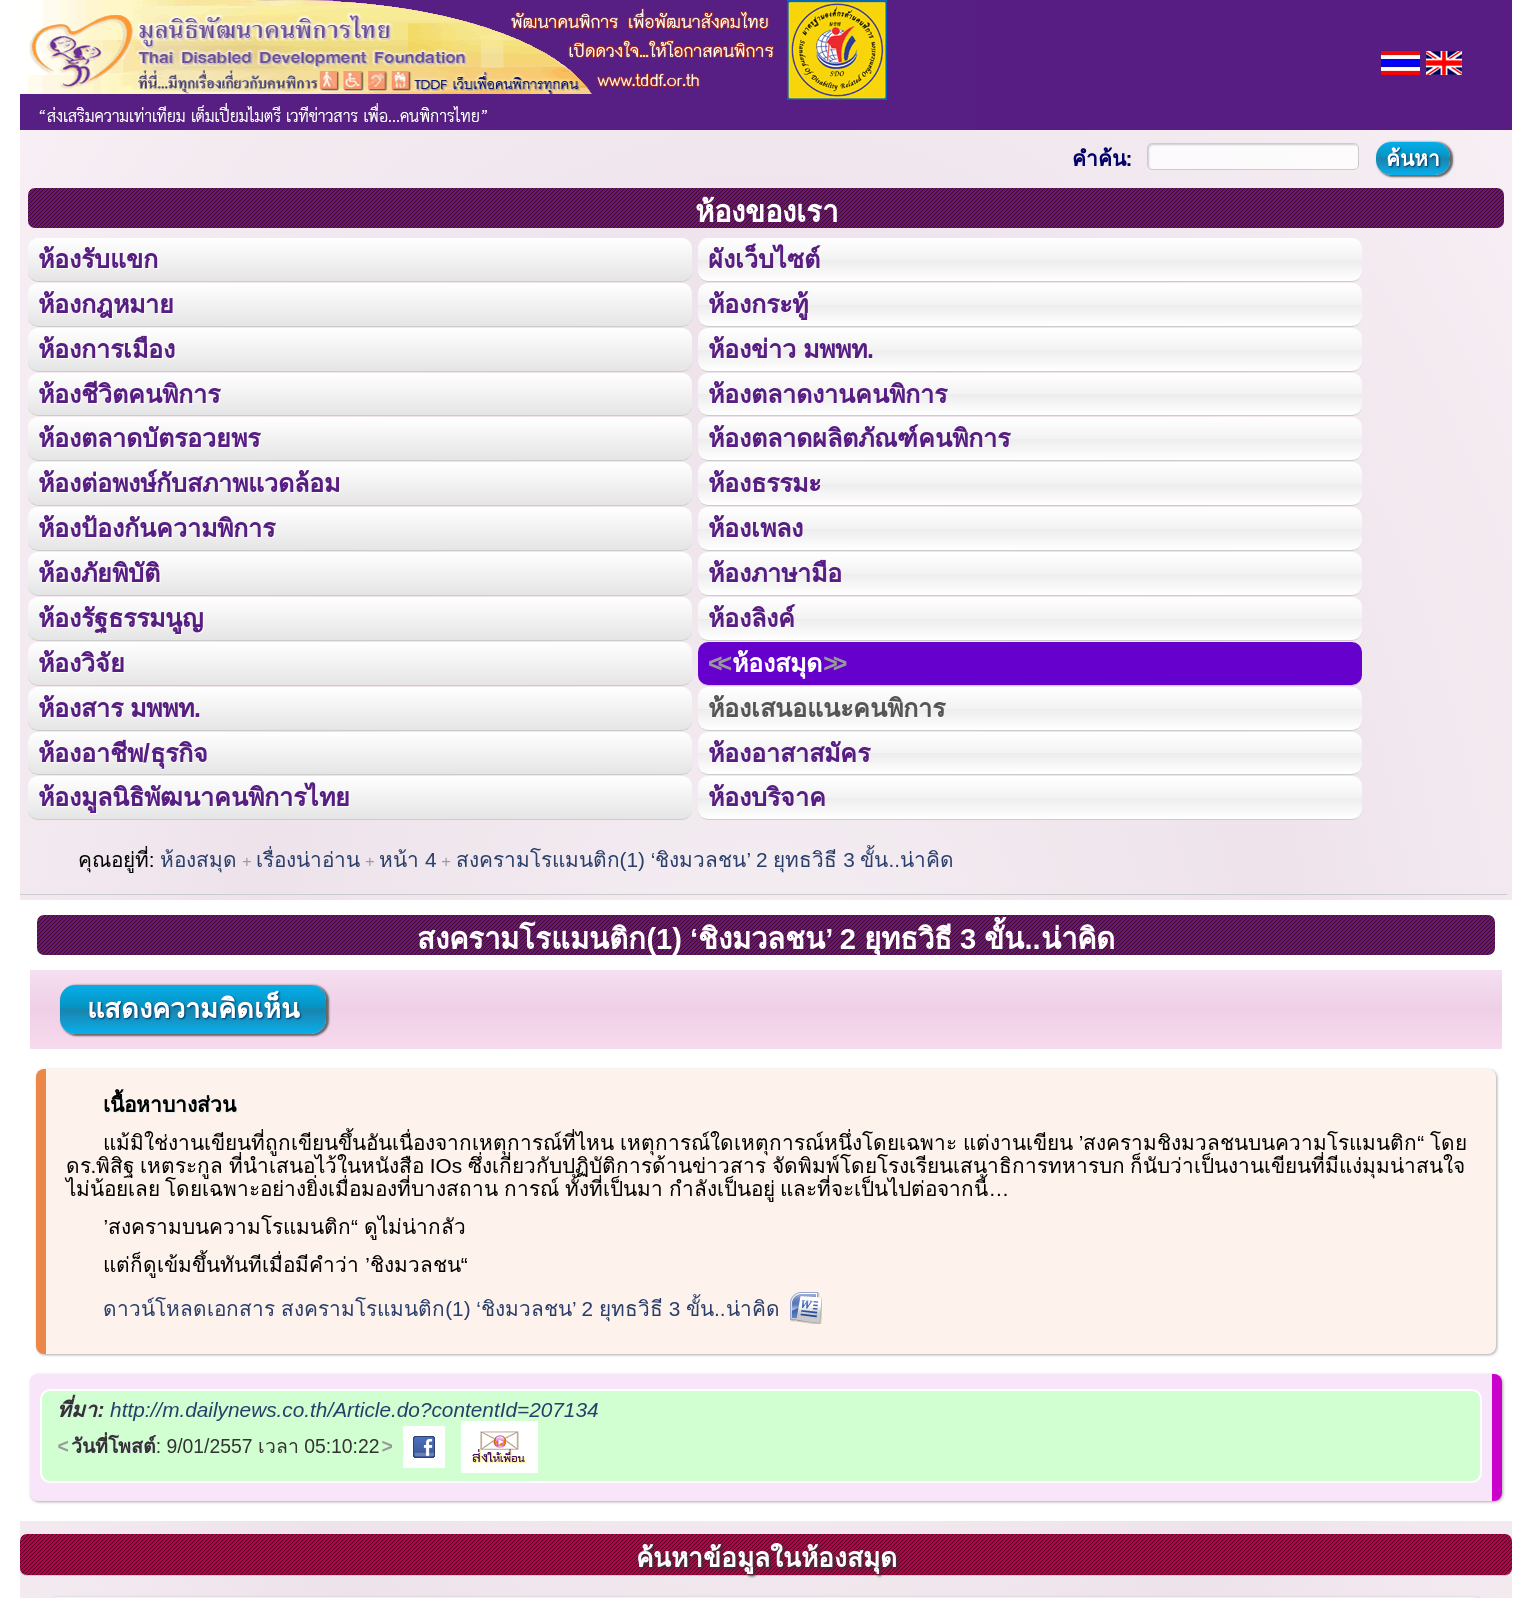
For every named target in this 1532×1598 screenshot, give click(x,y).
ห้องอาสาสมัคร (789, 750)
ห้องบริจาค (767, 795)
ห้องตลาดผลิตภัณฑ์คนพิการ (859, 437)
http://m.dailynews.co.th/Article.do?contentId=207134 (354, 1406)
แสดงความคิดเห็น (193, 1006)
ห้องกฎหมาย (106, 303)
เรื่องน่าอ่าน (308, 856)
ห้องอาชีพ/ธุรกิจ (123, 750)
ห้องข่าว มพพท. (791, 348)
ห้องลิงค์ (751, 616)
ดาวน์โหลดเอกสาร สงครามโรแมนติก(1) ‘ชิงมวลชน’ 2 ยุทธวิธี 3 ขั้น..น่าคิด (441, 1305)
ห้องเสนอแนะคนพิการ (826, 705)
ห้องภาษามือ (775, 571)
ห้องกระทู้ (758, 303)
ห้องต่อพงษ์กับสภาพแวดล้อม (189, 482)
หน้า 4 (407, 856)
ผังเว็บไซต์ (764, 259)
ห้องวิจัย (81, 661)
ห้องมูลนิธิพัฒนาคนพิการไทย (193, 795)
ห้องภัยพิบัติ (99, 571)
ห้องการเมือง (106, 348)
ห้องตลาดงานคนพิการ (827, 393)
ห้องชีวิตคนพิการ (129, 393)
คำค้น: (1102, 158)
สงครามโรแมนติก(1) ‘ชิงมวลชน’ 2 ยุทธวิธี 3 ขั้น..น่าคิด (705, 856)
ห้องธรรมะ (764, 482)
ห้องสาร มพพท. (119, 705)
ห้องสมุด (777, 661)
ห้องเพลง (755, 527)
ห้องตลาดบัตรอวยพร (149, 437)
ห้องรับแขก (98, 259)
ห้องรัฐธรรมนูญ (120, 616)
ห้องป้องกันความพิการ (156, 527)
